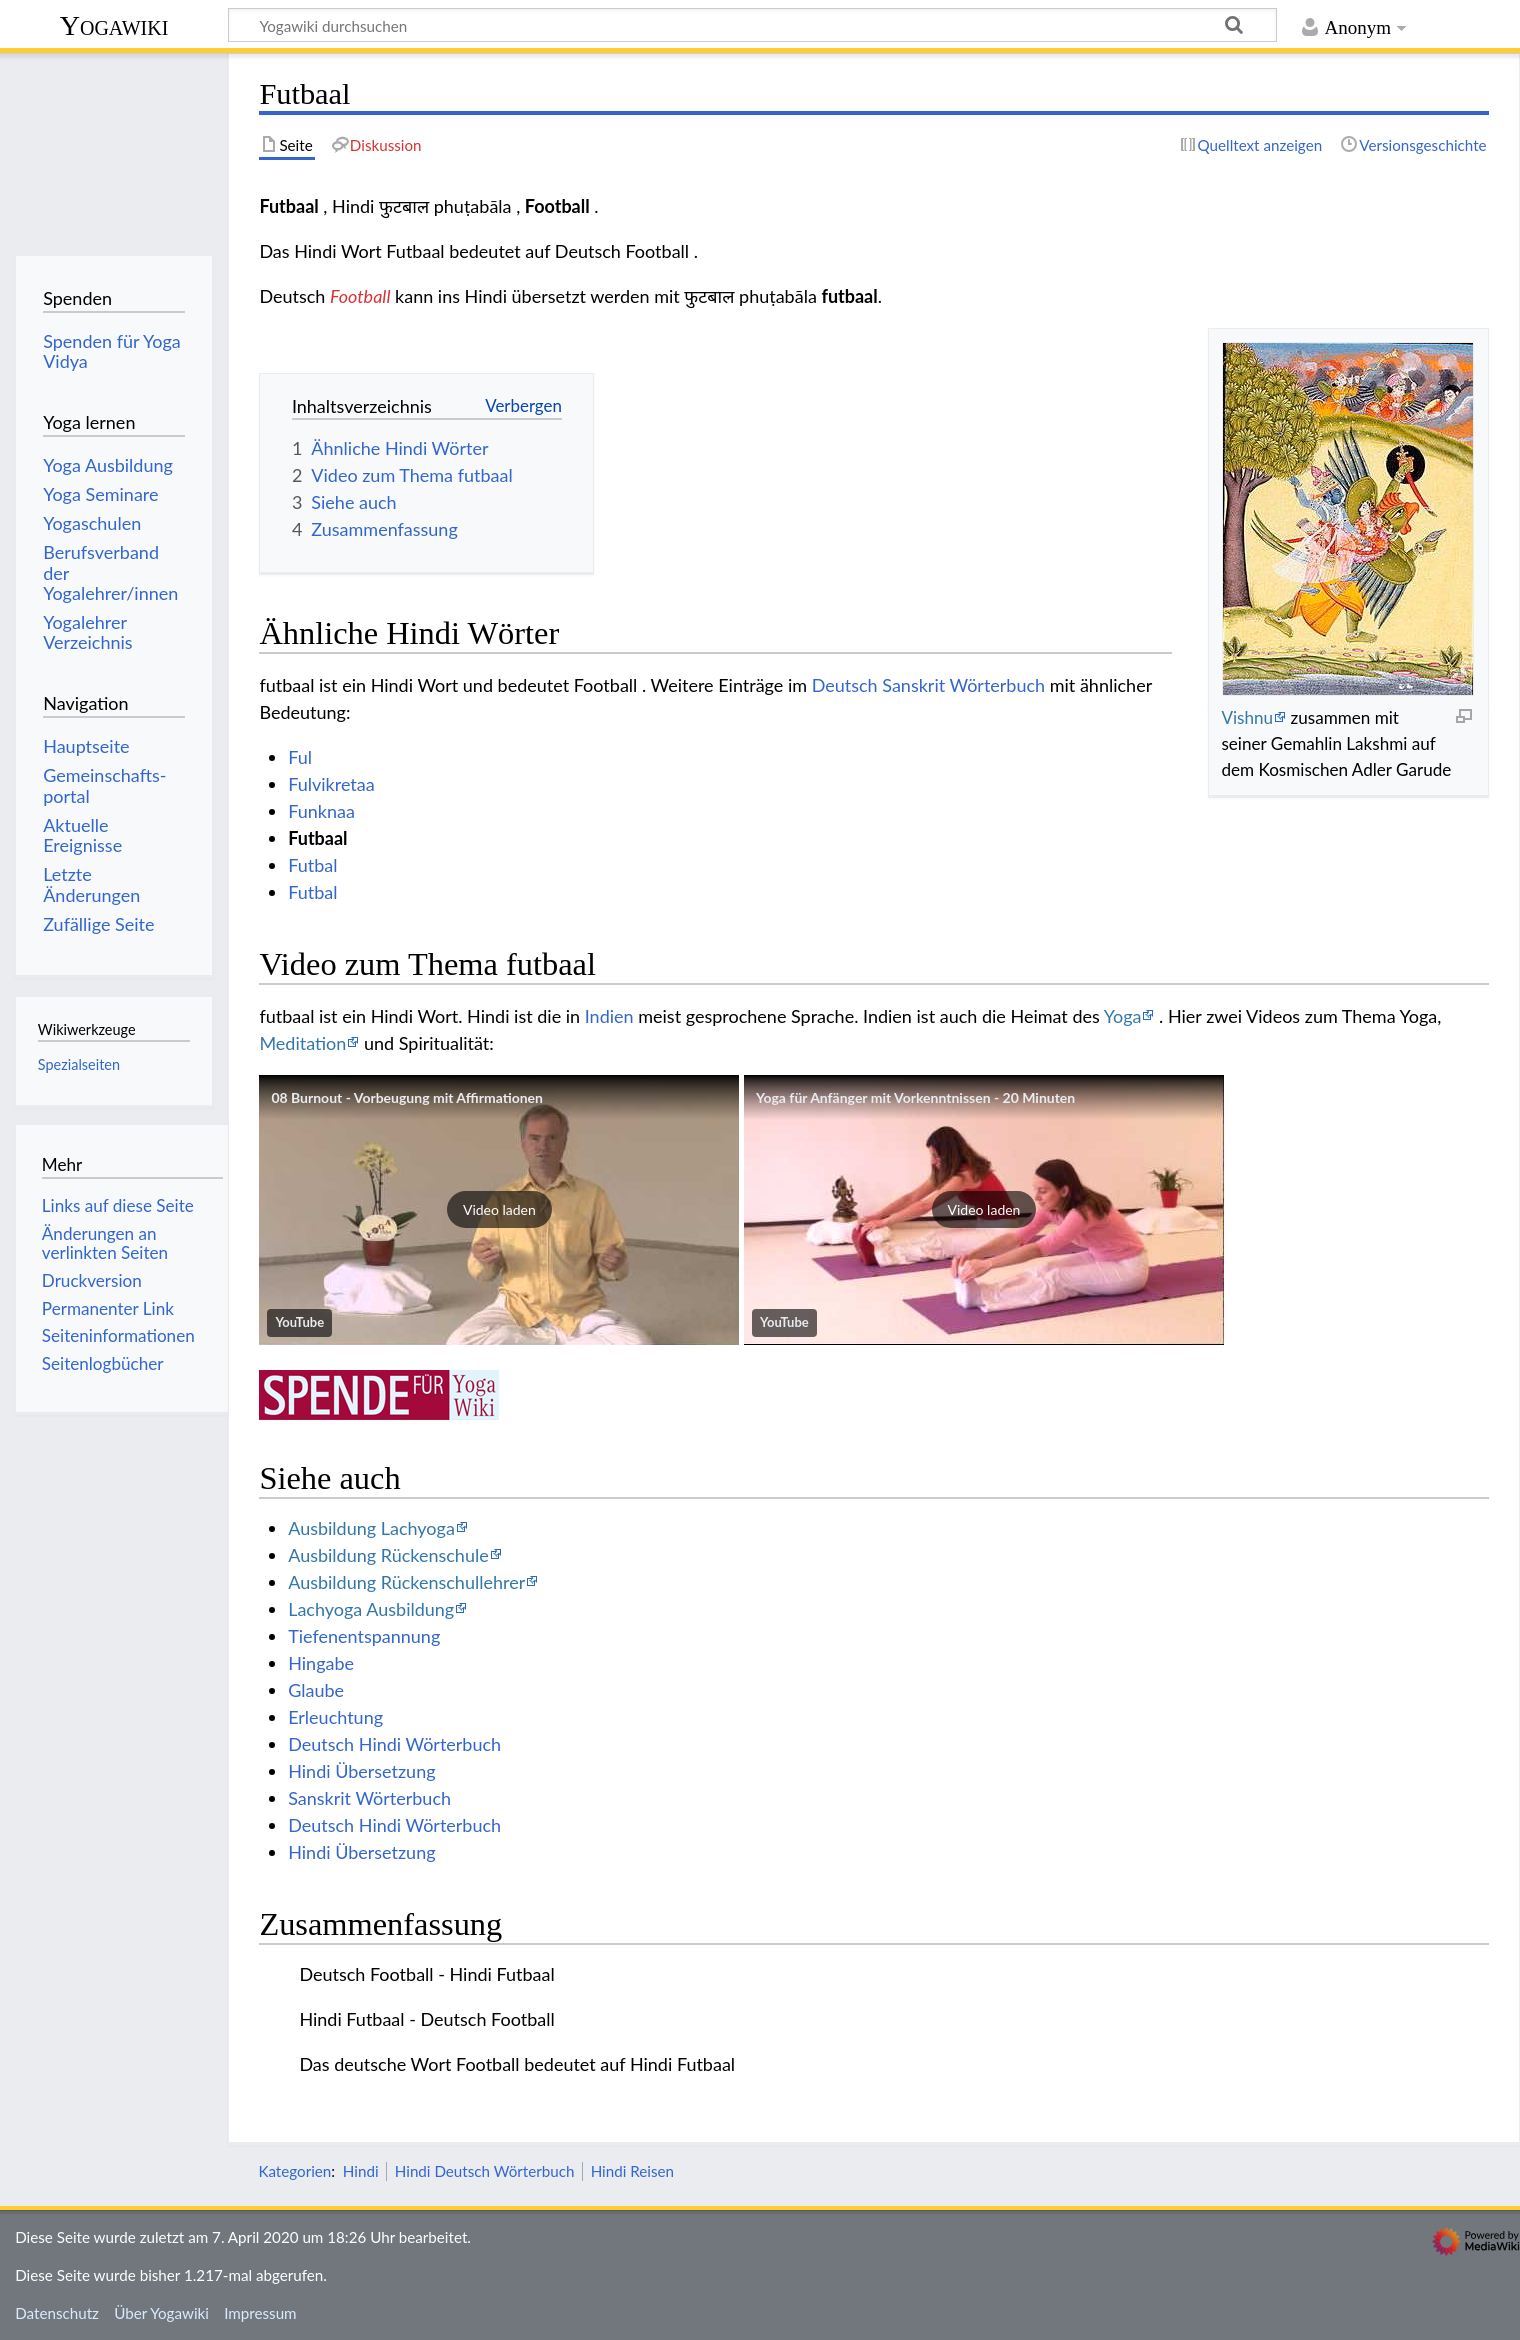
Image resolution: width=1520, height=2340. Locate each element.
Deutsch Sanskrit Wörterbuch (928, 685)
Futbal (312, 865)
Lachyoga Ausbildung (371, 1609)
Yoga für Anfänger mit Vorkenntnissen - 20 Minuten (915, 1097)
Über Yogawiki (161, 2313)
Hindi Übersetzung (361, 1771)
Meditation (302, 1043)
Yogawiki (114, 25)
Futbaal (317, 838)
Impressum (260, 2313)
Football (360, 296)
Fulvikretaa (331, 784)
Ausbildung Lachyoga (371, 1528)
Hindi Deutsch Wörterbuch (485, 2171)
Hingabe (321, 1663)
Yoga (1123, 1016)
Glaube (316, 1690)
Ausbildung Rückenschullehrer (406, 1582)
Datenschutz (57, 2313)
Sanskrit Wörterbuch (369, 1798)
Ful (300, 757)
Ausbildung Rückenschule (388, 1555)
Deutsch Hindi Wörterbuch (394, 1744)
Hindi (361, 2171)
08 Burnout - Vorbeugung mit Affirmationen (407, 1097)
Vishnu (1247, 717)
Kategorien (294, 2171)
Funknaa (321, 811)
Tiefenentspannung (364, 1636)
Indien (609, 1016)
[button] (499, 1210)
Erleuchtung (335, 1717)
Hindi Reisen (632, 2171)
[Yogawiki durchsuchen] (752, 25)
